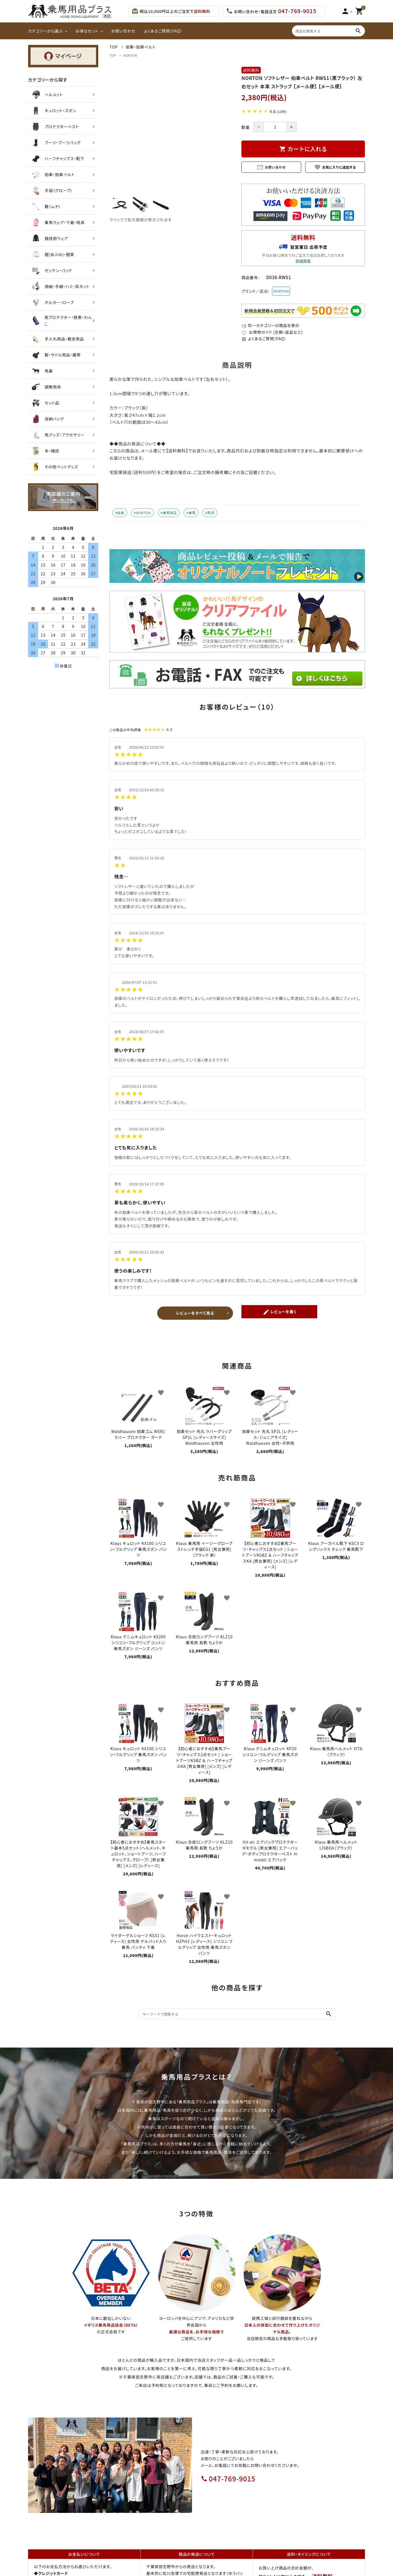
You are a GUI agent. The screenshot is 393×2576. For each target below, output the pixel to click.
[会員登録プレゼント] (303, 316)
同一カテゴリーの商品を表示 (270, 325)
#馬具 (209, 512)
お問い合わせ (123, 31)
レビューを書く (280, 1311)
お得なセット (87, 31)
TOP (112, 55)
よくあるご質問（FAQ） (163, 31)
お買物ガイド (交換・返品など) (272, 332)
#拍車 (119, 512)
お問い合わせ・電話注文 (271, 11)
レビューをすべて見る (195, 1310)
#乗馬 (191, 512)
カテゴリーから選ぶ (45, 31)
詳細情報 (303, 260)
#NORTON (142, 512)
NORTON (130, 55)
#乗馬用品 (169, 512)
